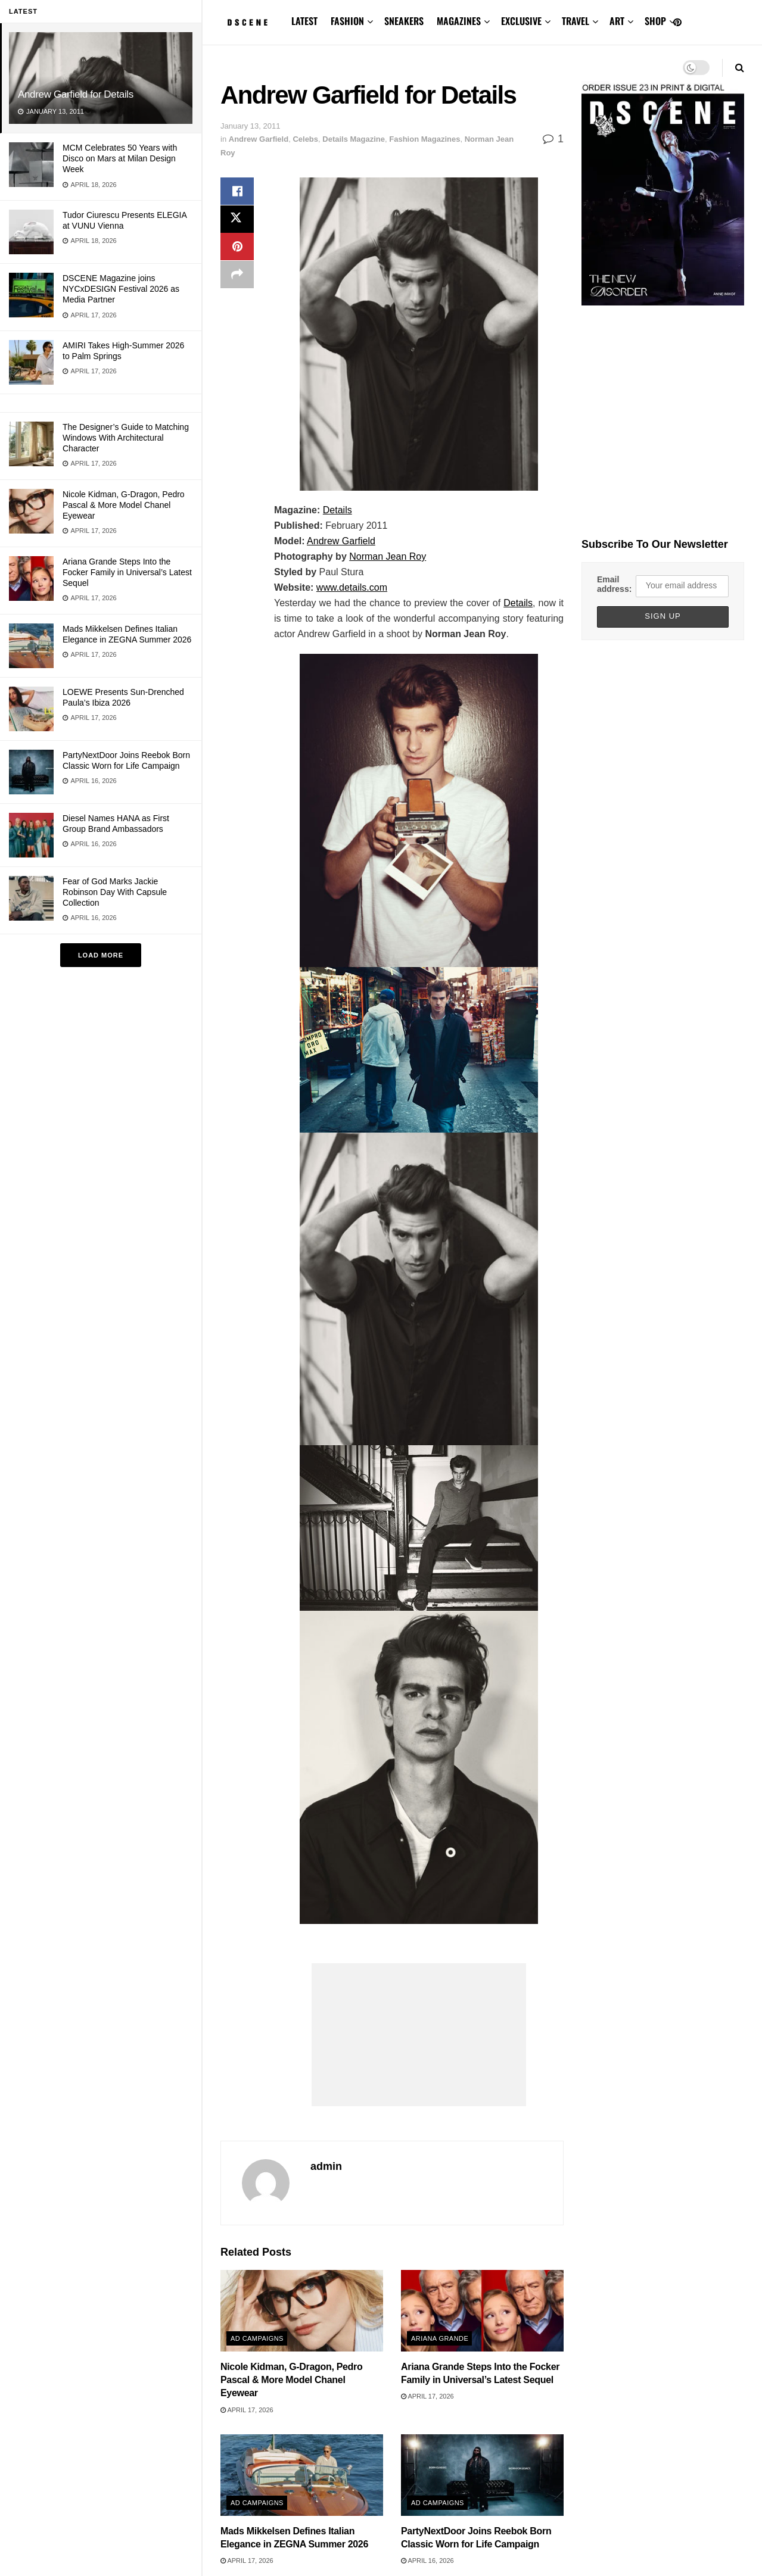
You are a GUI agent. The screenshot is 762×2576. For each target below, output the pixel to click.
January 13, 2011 (250, 125)
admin (326, 2166)
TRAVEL (575, 21)
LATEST (304, 21)
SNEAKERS (404, 21)
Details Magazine (353, 139)
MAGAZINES (459, 21)
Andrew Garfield (258, 139)
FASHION (347, 21)
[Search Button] (739, 67)
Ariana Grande (439, 2338)
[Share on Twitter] (237, 220)
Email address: (614, 584)
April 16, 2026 (427, 2560)
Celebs (305, 139)
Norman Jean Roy (387, 556)
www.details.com (351, 587)
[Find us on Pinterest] (677, 22)
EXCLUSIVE (521, 21)
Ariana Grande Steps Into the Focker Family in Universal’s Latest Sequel (127, 572)
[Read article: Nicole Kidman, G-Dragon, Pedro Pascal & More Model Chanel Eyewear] (301, 2310)
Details (337, 510)
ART (616, 21)
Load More (100, 955)
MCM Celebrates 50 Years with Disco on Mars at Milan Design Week (120, 158)
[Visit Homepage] (247, 22)
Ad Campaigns (257, 2338)
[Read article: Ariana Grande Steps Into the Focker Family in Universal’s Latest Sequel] (482, 2310)
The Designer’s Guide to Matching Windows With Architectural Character (126, 437)
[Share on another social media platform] (237, 277)
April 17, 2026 (246, 2409)
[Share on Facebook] (237, 191)
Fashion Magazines (424, 139)
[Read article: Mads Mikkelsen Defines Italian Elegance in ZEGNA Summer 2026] (301, 2474)
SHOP (655, 21)
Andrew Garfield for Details (75, 94)
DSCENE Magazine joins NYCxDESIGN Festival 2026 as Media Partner (121, 288)
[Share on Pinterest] (237, 249)
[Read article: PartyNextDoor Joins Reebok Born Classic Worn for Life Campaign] (482, 2474)
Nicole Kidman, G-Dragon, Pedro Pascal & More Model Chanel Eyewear (124, 504)
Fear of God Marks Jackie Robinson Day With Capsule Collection (115, 892)
